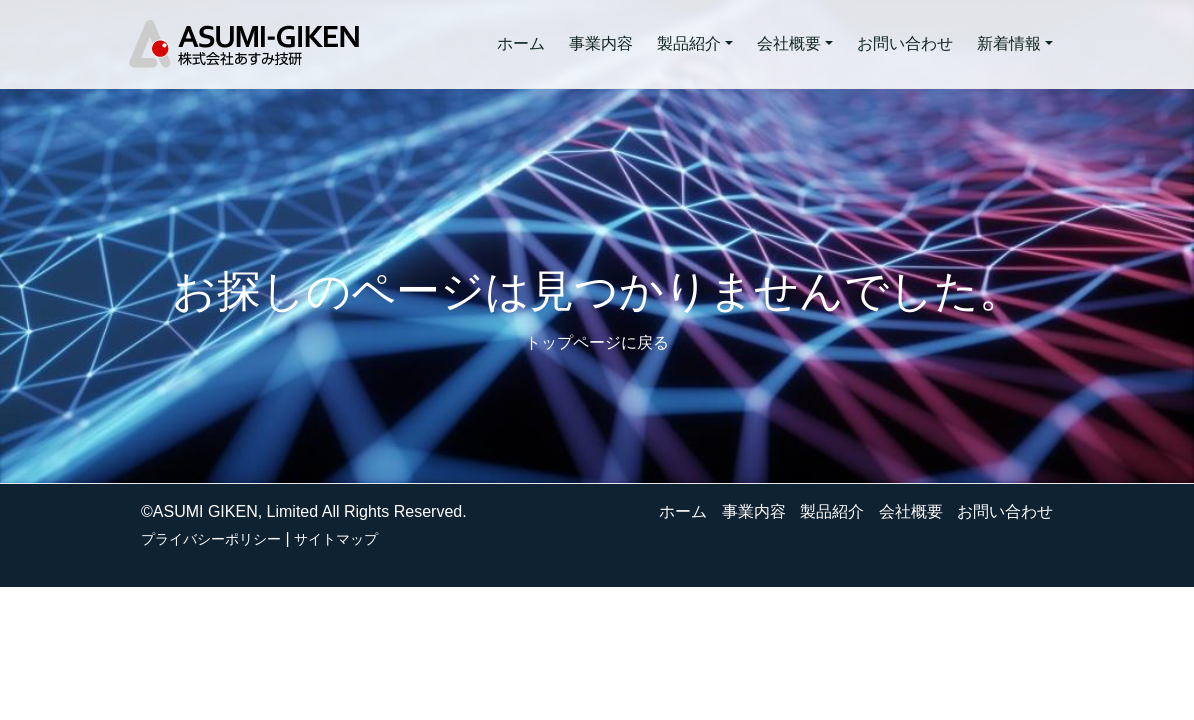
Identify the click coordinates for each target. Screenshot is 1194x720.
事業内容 (601, 43)
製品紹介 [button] (689, 43)
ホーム (521, 43)
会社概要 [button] (789, 43)
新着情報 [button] (1009, 43)
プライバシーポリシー (211, 539)
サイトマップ (336, 539)
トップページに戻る (597, 342)
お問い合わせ (905, 43)
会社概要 (911, 511)
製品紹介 (832, 511)
